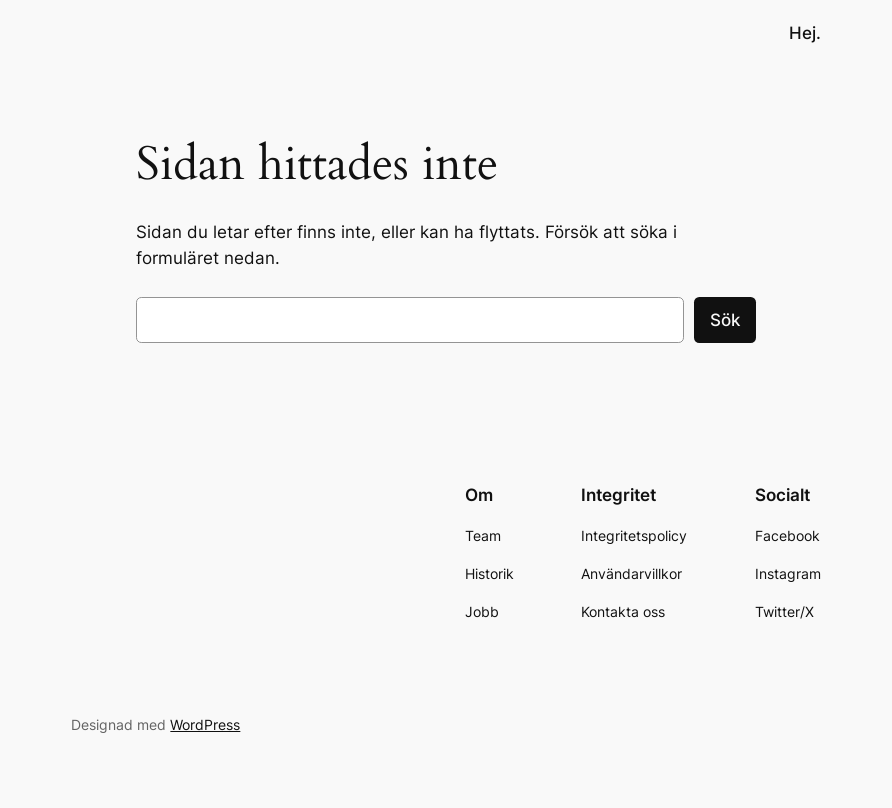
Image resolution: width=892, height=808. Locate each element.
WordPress (205, 724)
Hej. (805, 33)
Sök (725, 320)
